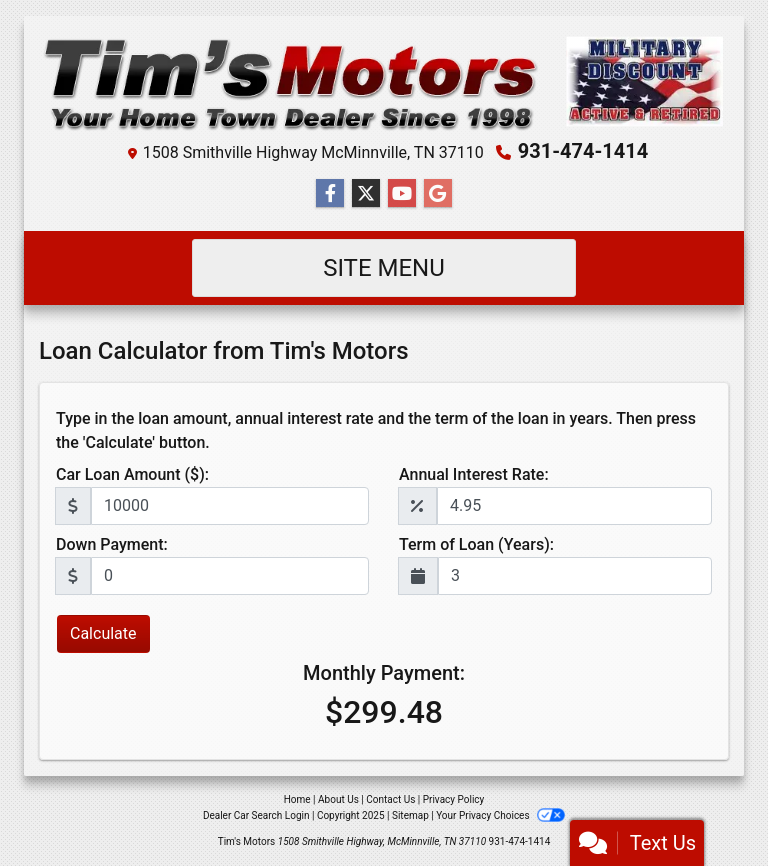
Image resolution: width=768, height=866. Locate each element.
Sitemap (410, 815)
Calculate (103, 633)
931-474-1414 (583, 151)
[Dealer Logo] (384, 81)
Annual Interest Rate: (474, 474)
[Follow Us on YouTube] (402, 194)
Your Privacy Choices (500, 815)
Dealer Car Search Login (256, 815)
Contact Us (390, 799)
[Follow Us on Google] (438, 194)
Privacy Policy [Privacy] (454, 799)
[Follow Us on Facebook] (330, 194)
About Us (338, 799)
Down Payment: (112, 544)
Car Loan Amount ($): (132, 474)
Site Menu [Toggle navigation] (384, 268)
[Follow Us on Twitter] (366, 194)
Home (297, 799)
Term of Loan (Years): (476, 544)
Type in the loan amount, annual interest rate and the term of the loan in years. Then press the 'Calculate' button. (376, 430)
